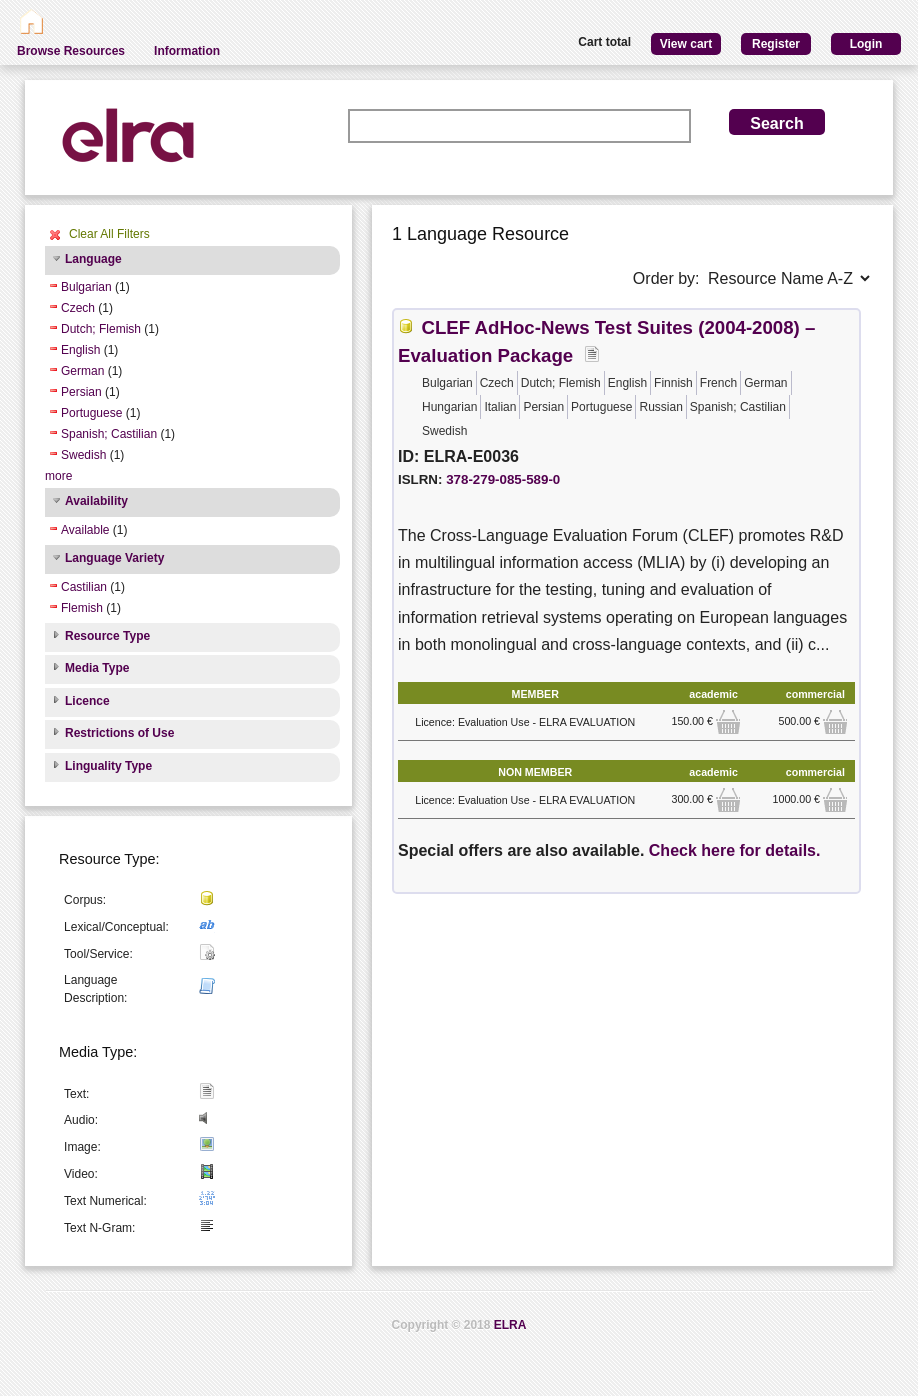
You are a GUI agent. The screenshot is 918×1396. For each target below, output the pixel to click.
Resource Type (107, 636)
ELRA (510, 1325)
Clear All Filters (109, 234)
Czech (78, 308)
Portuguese (91, 413)
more (58, 476)
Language (93, 259)
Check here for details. (735, 850)
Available (85, 530)
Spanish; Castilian (109, 434)
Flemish (82, 608)
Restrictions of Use (119, 733)
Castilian (84, 587)
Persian (81, 392)
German (82, 371)
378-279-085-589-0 (503, 479)
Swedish (83, 455)
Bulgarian (86, 287)
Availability (96, 501)
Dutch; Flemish (101, 329)
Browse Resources (71, 51)
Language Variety (114, 558)
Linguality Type (108, 766)
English (80, 350)
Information (187, 51)
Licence (87, 701)
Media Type (97, 668)
